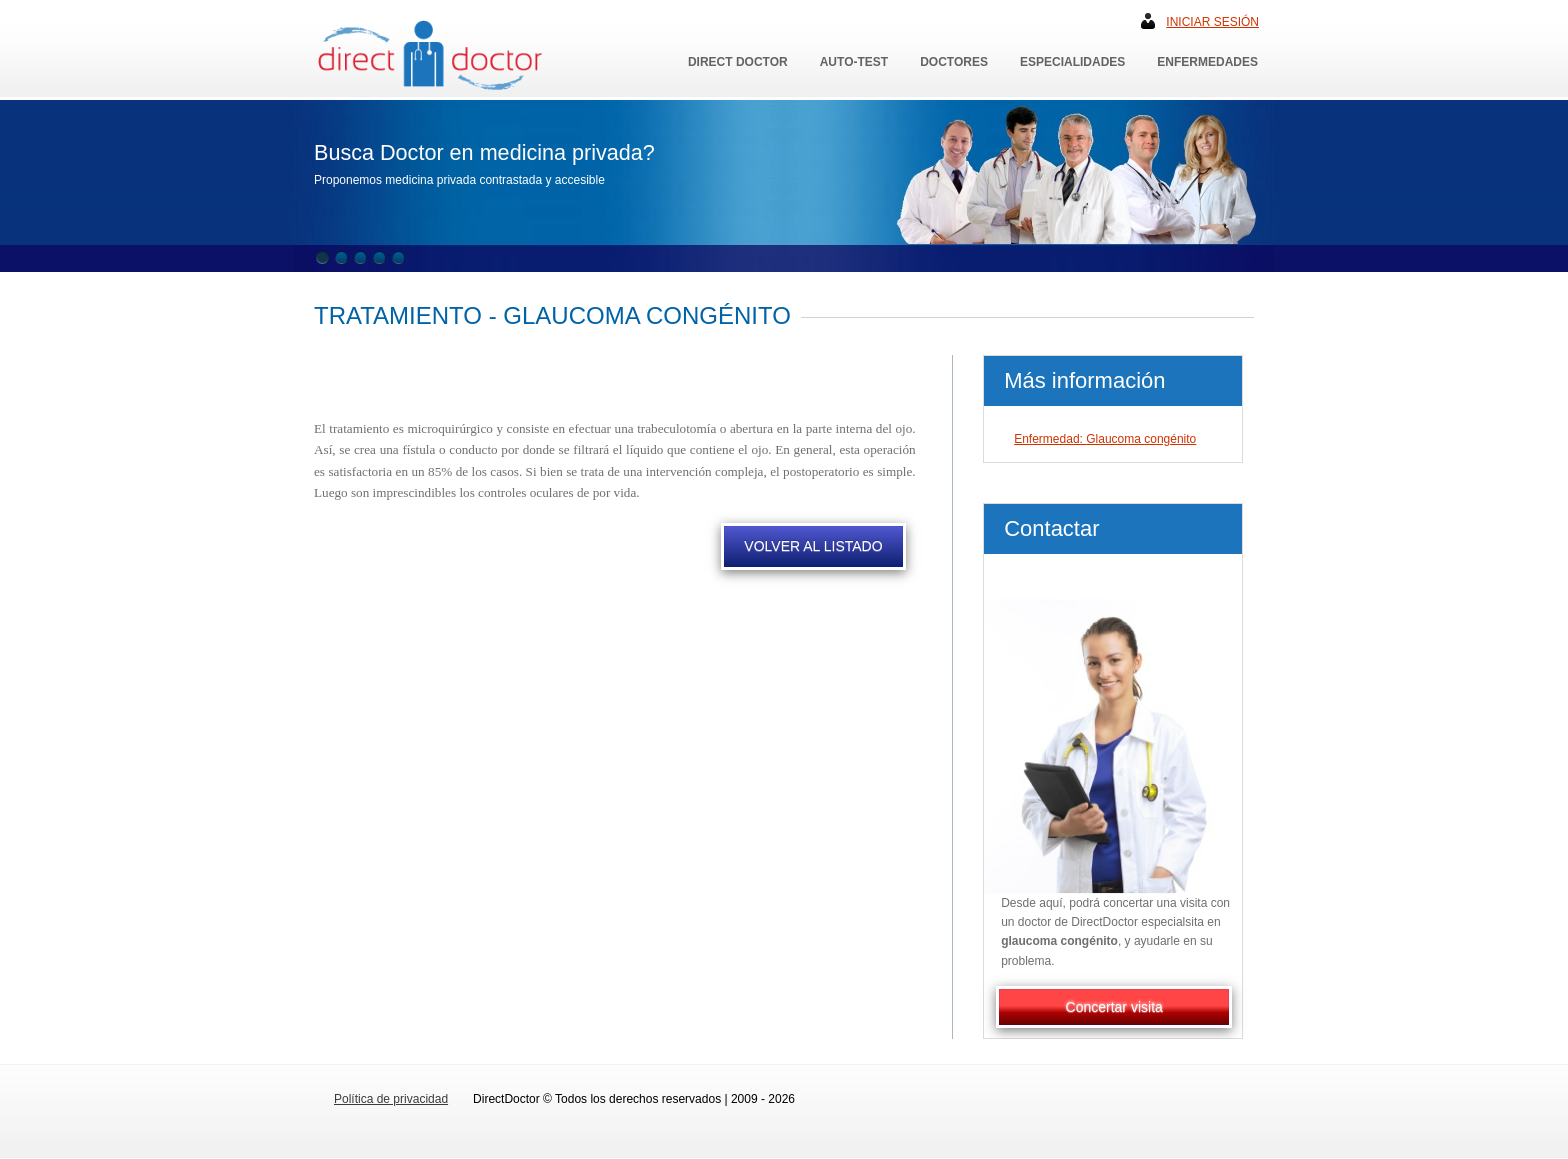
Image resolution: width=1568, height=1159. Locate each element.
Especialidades (1072, 62)
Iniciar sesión (1212, 22)
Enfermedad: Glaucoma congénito (1105, 439)
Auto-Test (854, 62)
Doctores (954, 62)
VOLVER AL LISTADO (813, 546)
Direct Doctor (738, 62)
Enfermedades (1207, 62)
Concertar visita (1114, 1007)
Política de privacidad (391, 1099)
